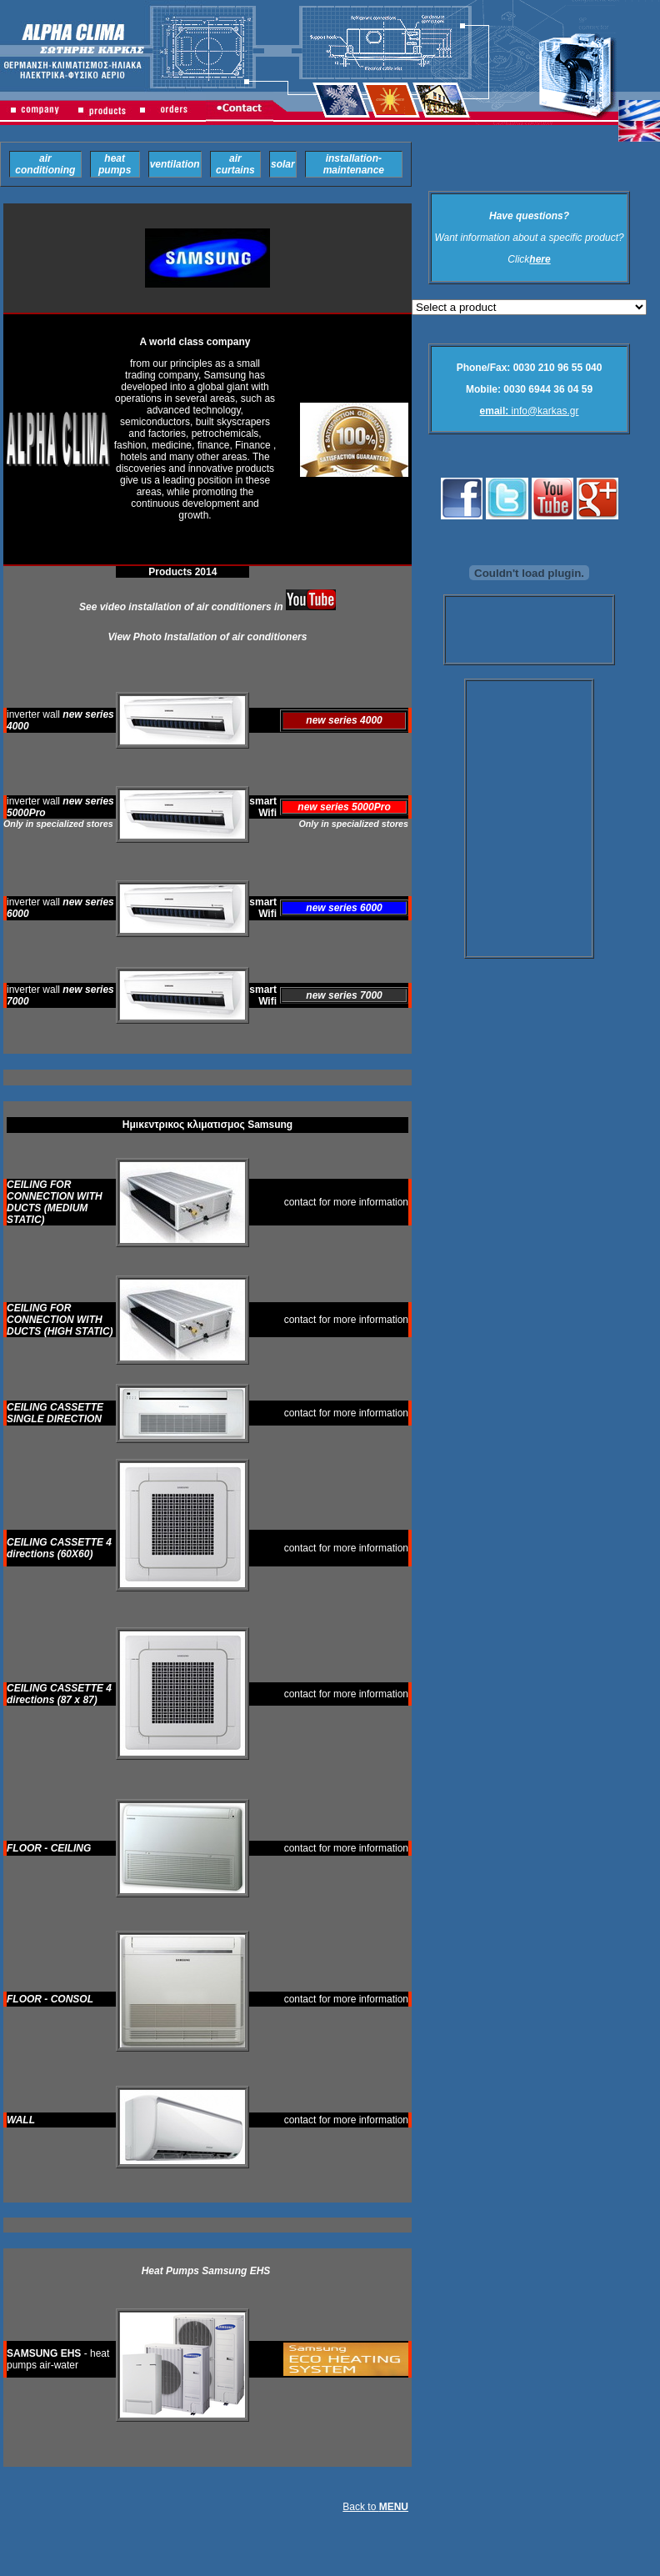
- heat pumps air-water (58, 2359)
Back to (375, 2507)
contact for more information (346, 1202)
